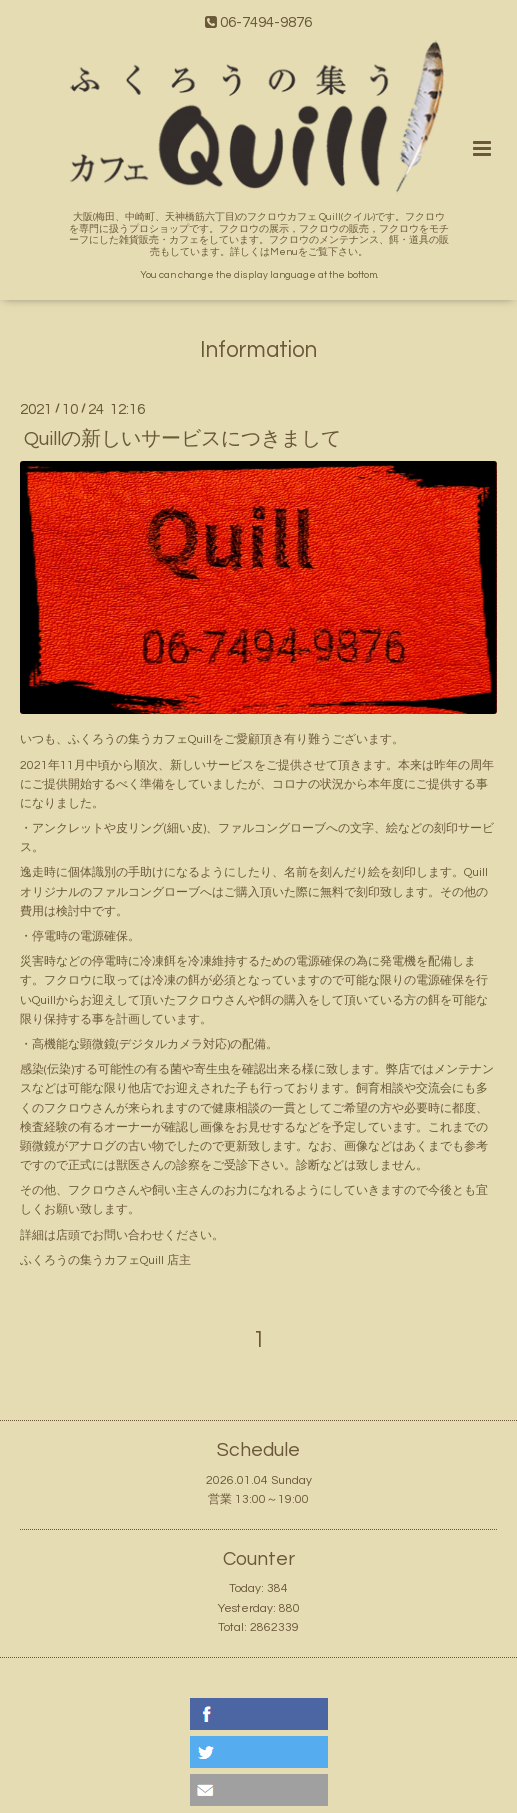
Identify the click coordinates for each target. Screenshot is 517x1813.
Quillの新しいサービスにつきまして (182, 438)
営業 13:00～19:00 (258, 1499)
